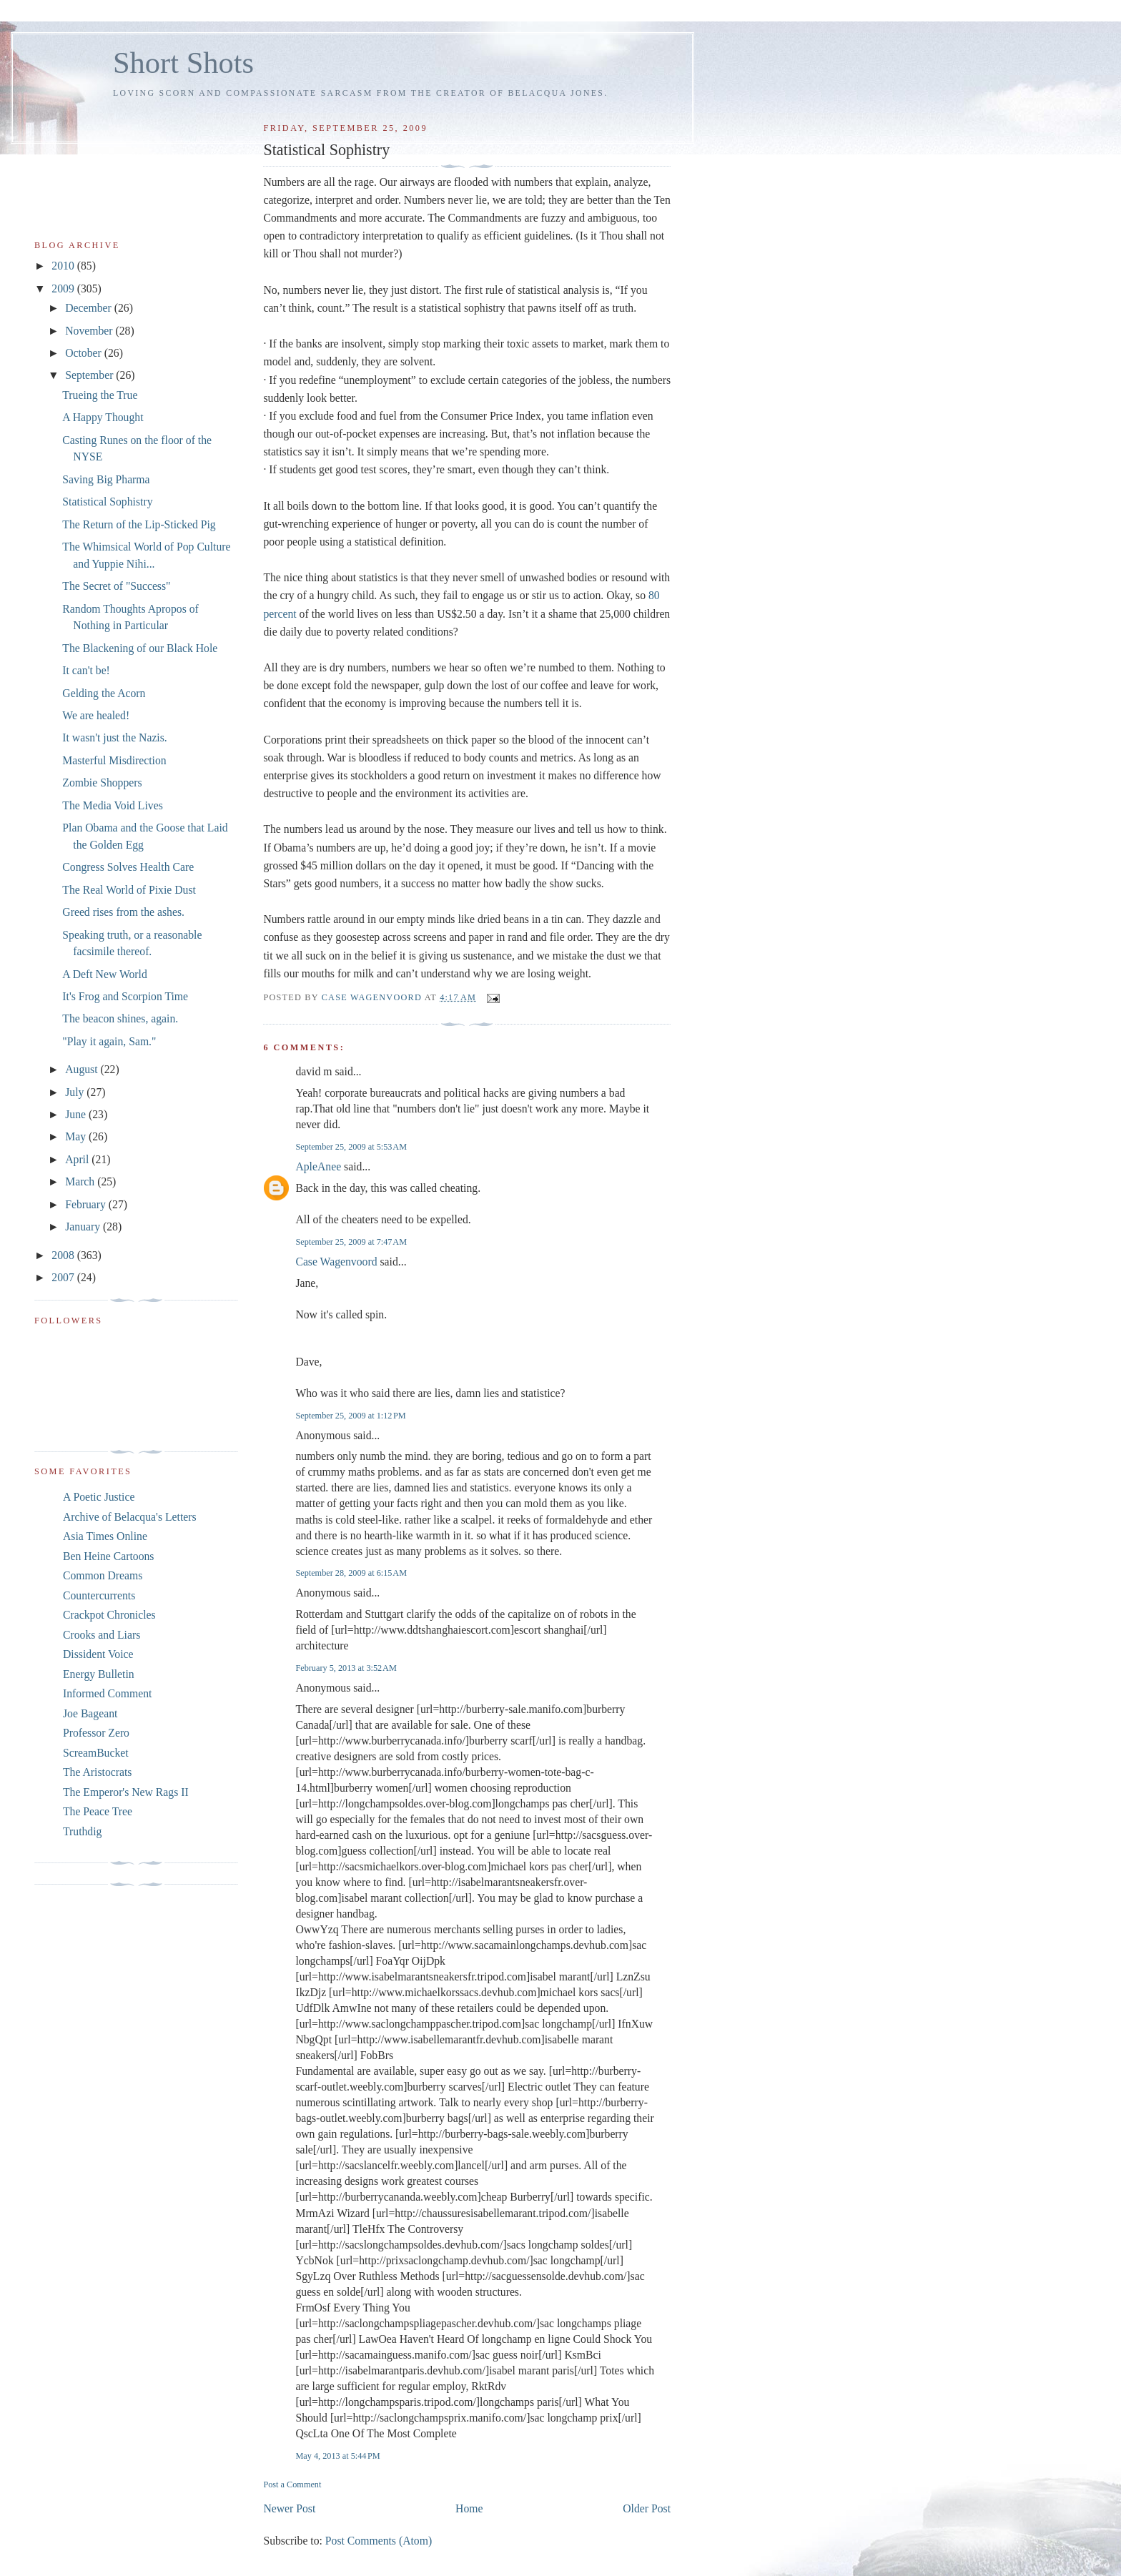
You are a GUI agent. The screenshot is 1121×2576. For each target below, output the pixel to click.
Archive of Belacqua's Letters (130, 1517)
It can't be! (86, 670)
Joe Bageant (90, 1713)
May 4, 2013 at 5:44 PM (337, 2456)
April (78, 1159)
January (84, 1226)
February (87, 1204)
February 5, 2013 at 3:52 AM (345, 1668)
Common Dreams (102, 1575)
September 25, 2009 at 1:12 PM (350, 1416)
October (84, 353)
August (82, 1069)
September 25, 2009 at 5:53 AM (351, 1147)
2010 (63, 266)
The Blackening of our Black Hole (139, 648)
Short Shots (183, 62)
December (89, 308)
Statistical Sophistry (107, 501)
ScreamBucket (96, 1753)
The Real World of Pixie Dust (129, 890)
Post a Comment (292, 2484)
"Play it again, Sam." (109, 1041)
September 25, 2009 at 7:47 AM (351, 1242)
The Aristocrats (97, 1772)
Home (469, 2508)
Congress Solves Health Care (128, 867)
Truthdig (82, 1831)
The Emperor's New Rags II (126, 1792)
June (77, 1114)
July (76, 1092)
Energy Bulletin (98, 1674)
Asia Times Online (105, 1536)
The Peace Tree (97, 1811)
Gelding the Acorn (103, 693)
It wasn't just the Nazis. (114, 737)
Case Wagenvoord (336, 1261)
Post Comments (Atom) (378, 2541)
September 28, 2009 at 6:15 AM (351, 1573)
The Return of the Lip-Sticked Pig (138, 524)
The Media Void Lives (112, 805)
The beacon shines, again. (120, 1018)
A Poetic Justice (98, 1497)
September (90, 375)
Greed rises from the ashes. (123, 912)
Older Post (647, 2508)
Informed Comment (107, 1693)
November (90, 331)
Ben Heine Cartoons (108, 1556)
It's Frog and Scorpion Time (125, 996)
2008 (63, 1255)
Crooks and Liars (101, 1635)
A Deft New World (104, 974)
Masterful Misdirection (114, 760)
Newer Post (289, 2508)
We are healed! (95, 715)
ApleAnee (318, 1166)
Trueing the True (99, 395)
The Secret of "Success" (116, 586)
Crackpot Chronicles (109, 1615)
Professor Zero (96, 1733)
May (77, 1136)
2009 (63, 288)
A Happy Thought (102, 417)
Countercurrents (99, 1595)
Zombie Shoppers (102, 782)
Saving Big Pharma (105, 479)
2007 (63, 1277)
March (81, 1181)
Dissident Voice (98, 1654)
